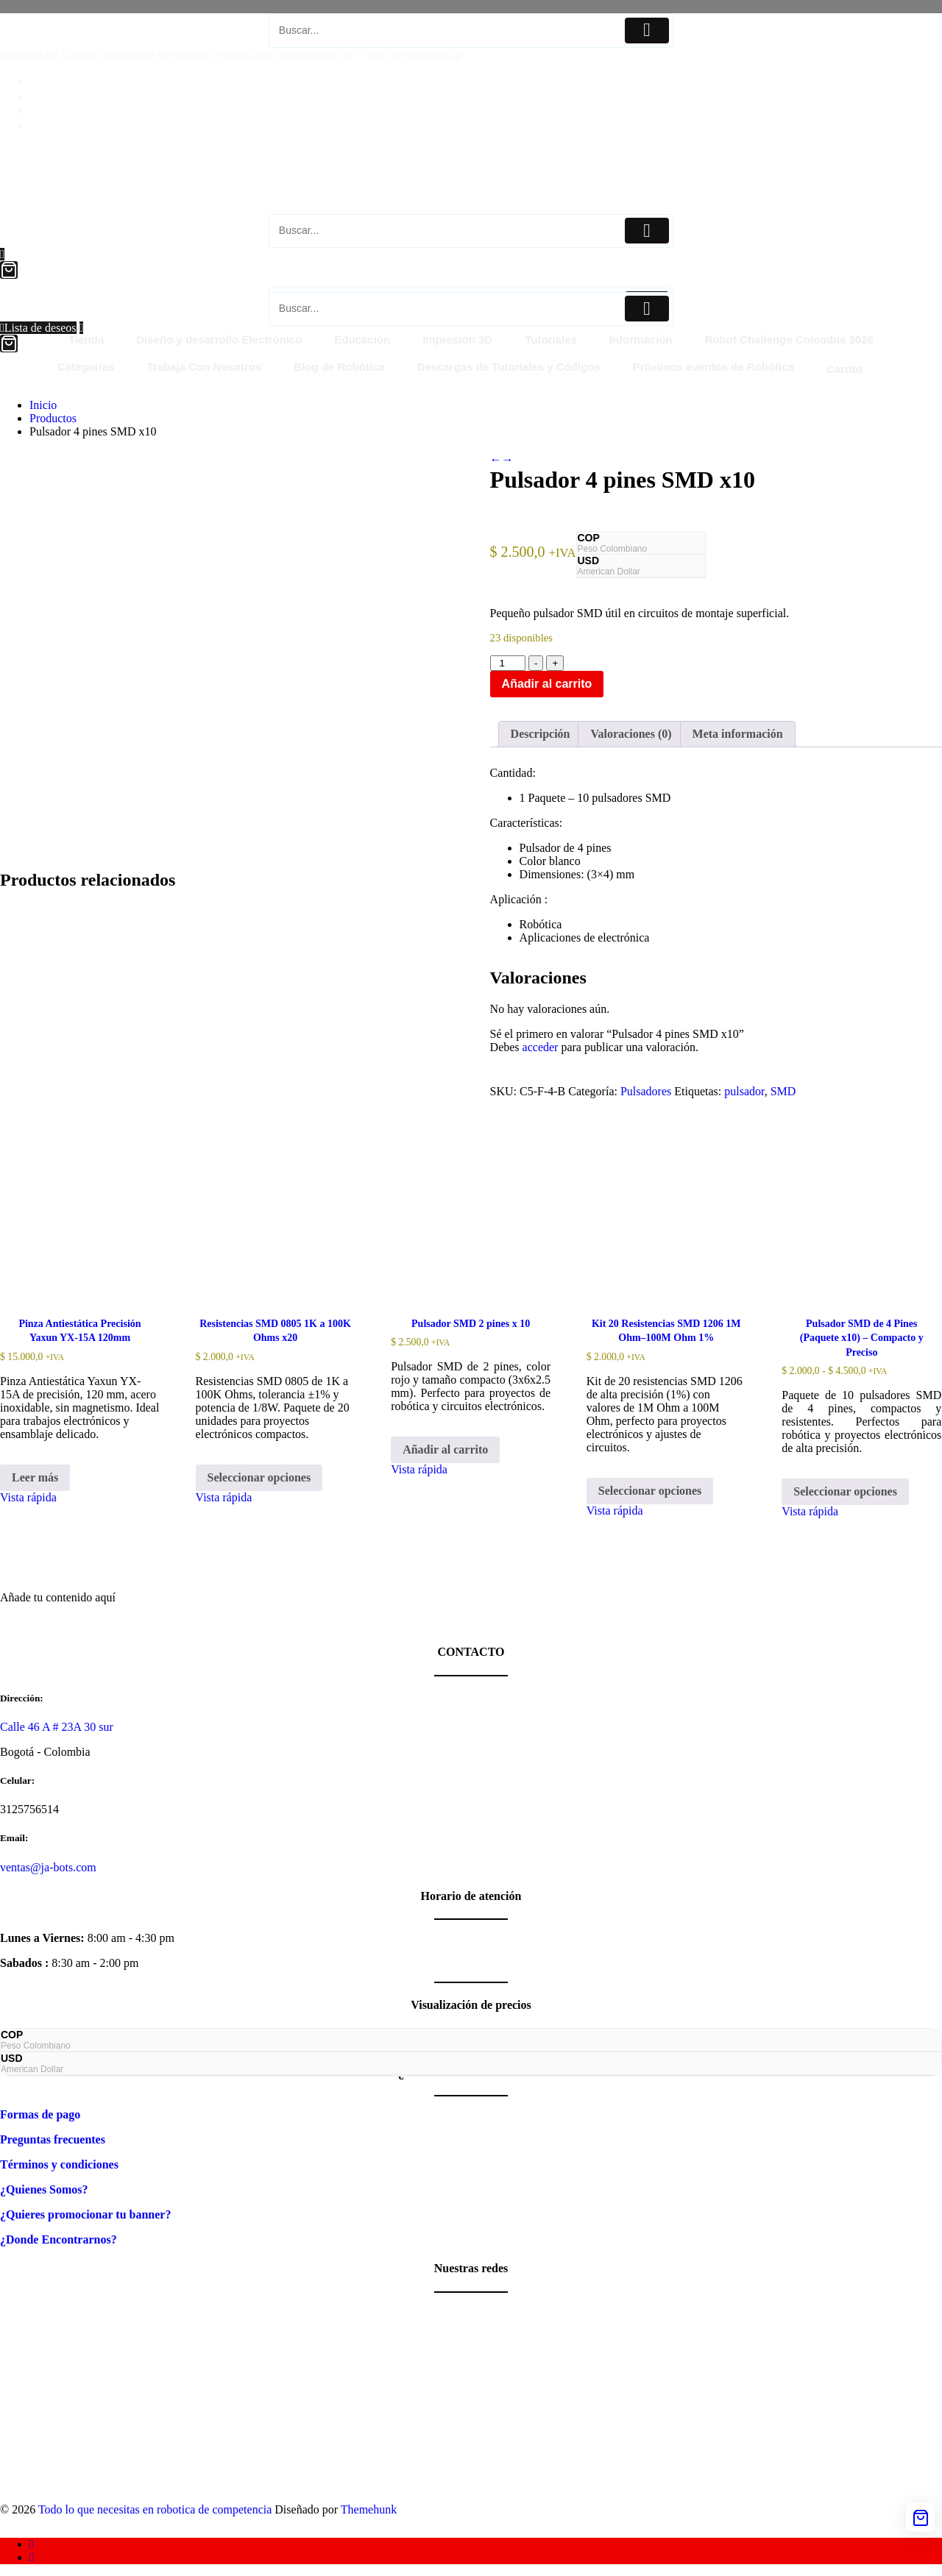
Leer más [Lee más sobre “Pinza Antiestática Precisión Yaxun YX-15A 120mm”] (35, 1477)
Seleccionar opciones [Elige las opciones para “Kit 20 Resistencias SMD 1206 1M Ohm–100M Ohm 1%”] (650, 1490)
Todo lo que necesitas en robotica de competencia (155, 2509)
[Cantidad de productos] (507, 663)
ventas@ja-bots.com (48, 1867)
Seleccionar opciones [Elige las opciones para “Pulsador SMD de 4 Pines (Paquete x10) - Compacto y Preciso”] (845, 1491)
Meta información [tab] (738, 733)
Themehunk (369, 2509)
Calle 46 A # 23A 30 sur (56, 1727)
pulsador (744, 1091)
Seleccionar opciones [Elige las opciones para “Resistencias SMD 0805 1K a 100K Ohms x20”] (259, 1477)
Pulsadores (645, 1091)
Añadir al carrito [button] (445, 1449)
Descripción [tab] (540, 733)
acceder (541, 1047)
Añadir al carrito (547, 683)
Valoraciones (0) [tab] (630, 733)
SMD (783, 1091)
